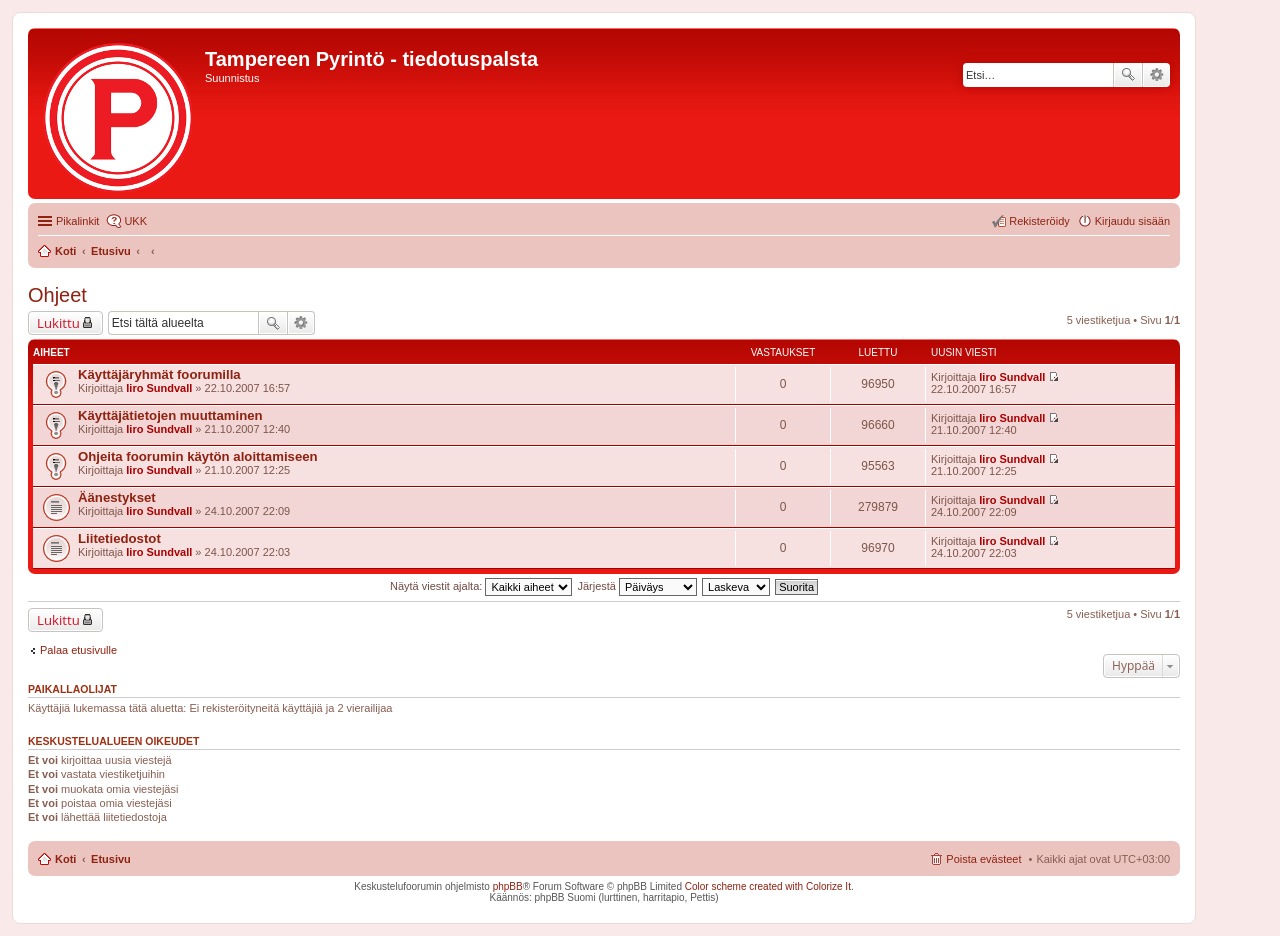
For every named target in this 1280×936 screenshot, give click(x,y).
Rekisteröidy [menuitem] (1039, 221)
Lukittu (58, 323)
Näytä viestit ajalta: (481, 586)
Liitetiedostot (119, 538)
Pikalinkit (77, 221)
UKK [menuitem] (135, 221)
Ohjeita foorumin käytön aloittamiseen (198, 456)
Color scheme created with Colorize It (768, 886)
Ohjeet (57, 295)
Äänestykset (117, 497)
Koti (65, 859)
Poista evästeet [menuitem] (983, 859)
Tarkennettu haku (1156, 75)
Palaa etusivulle (78, 650)
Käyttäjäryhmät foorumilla (159, 374)
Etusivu (111, 859)
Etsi (1128, 75)
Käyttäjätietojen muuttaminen (170, 415)
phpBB (508, 886)
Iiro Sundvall (159, 388)
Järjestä (637, 586)
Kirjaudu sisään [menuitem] (1132, 221)
